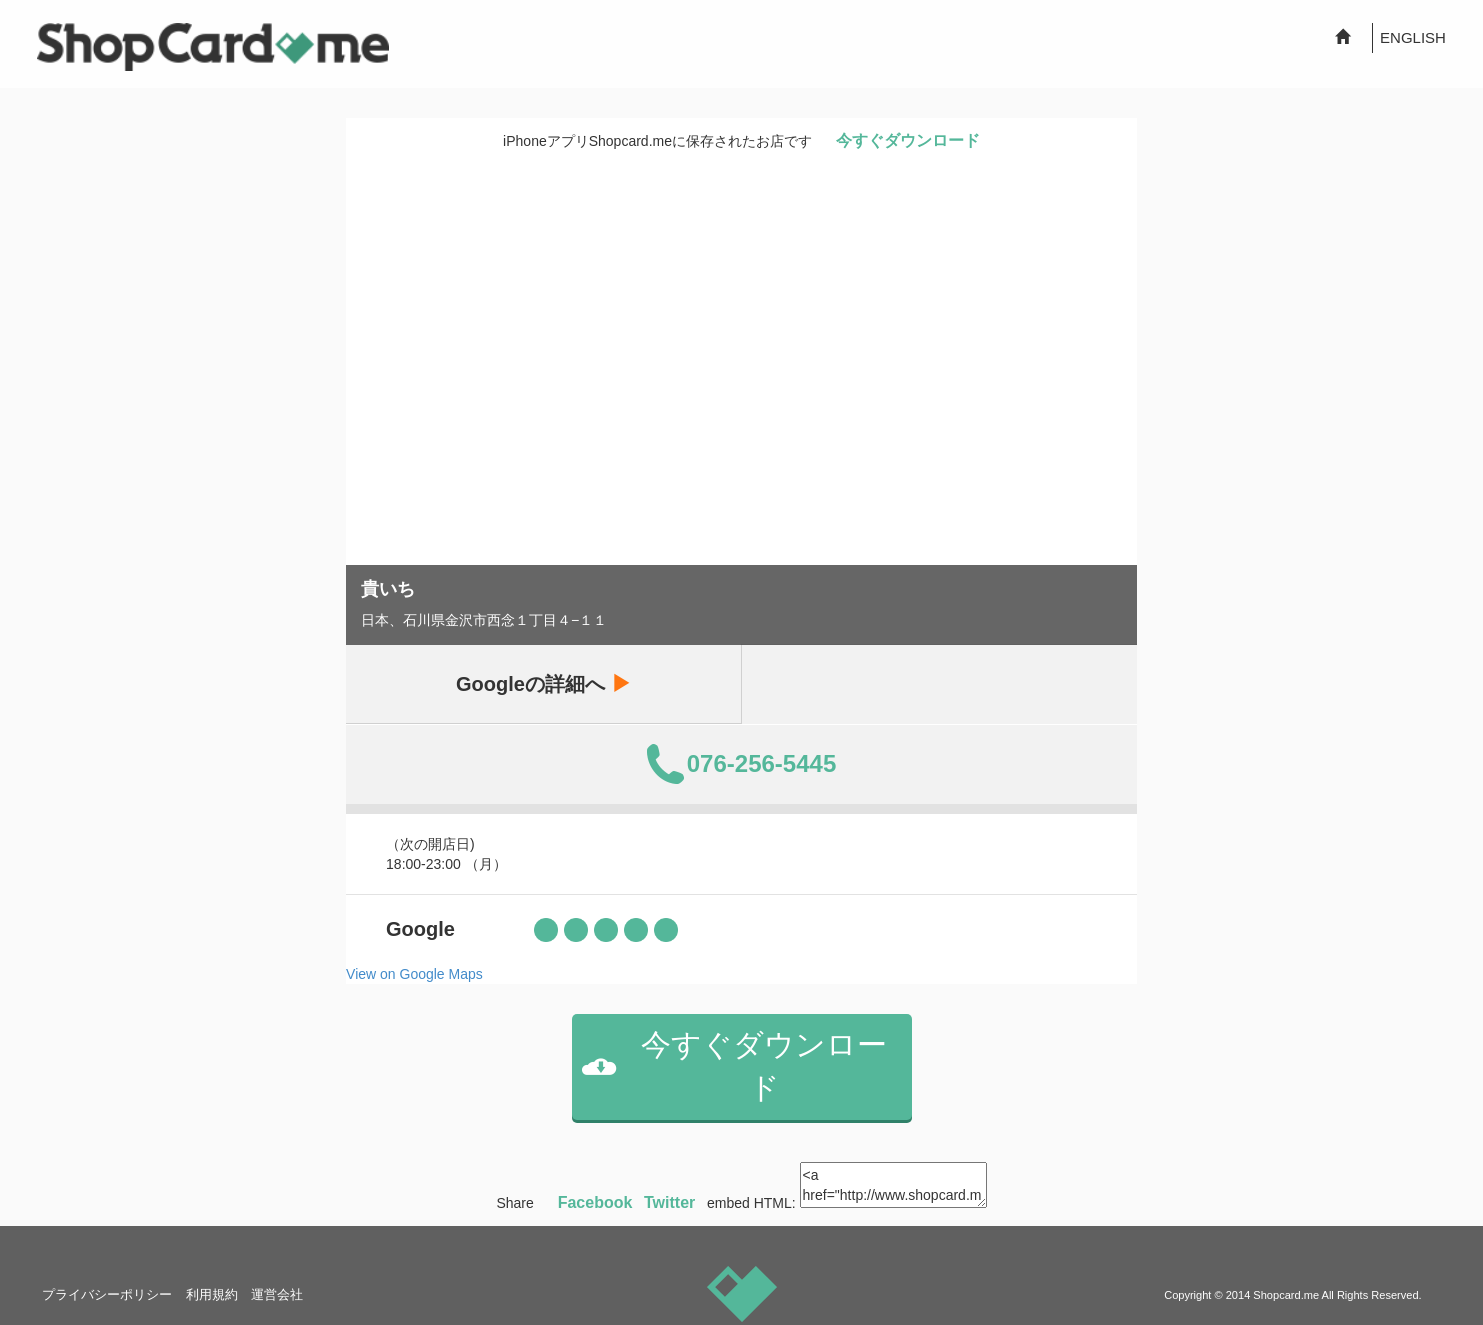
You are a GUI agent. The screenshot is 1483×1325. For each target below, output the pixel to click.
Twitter (669, 1202)
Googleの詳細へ (543, 683)
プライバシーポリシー (107, 1294)
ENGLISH (1413, 37)
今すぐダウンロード (908, 140)
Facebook (595, 1202)
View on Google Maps (414, 974)
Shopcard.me (1286, 1295)
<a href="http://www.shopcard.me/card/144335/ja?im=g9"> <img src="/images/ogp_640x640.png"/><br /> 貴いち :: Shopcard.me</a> (893, 1185)
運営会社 (277, 1294)
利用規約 (212, 1294)
